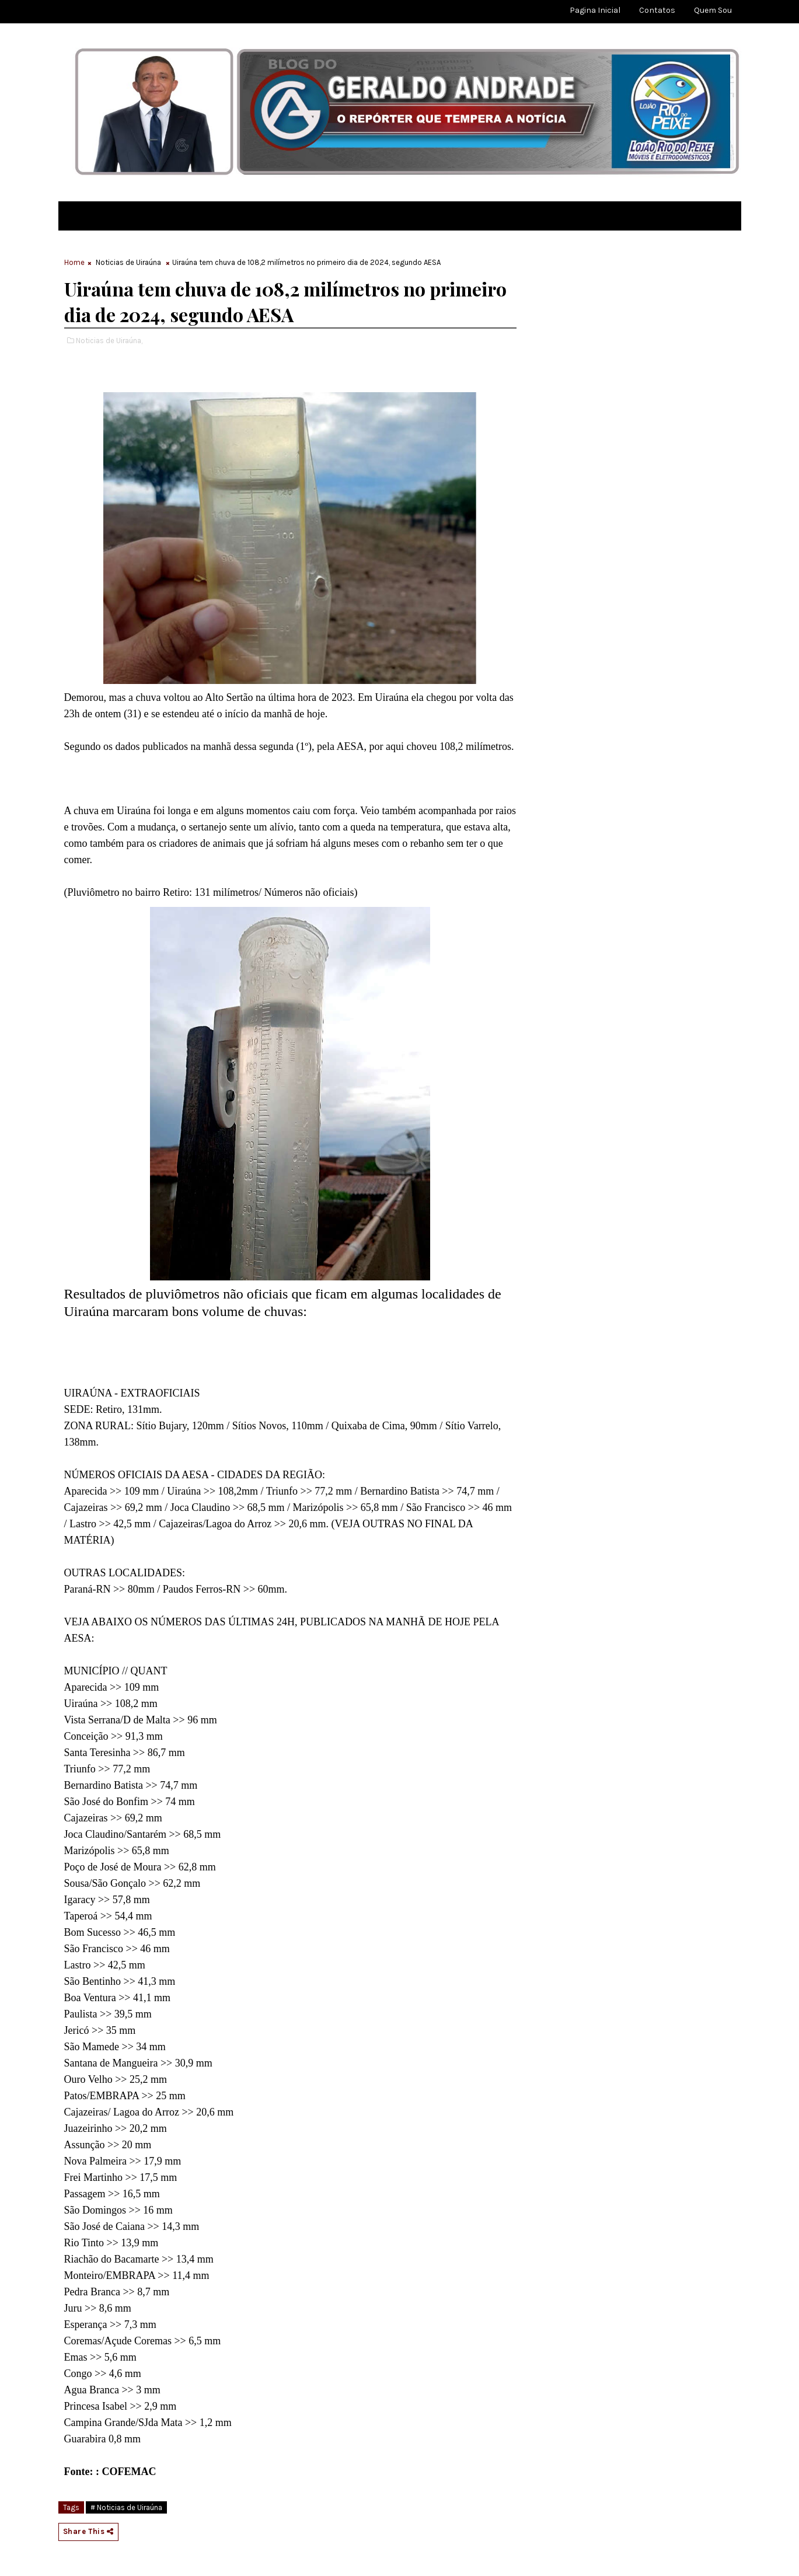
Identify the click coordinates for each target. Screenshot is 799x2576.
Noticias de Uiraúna (128, 262)
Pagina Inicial (595, 10)
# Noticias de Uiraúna (126, 2507)
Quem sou (713, 10)
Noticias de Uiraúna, (109, 340)
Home (74, 262)
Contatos (657, 10)
